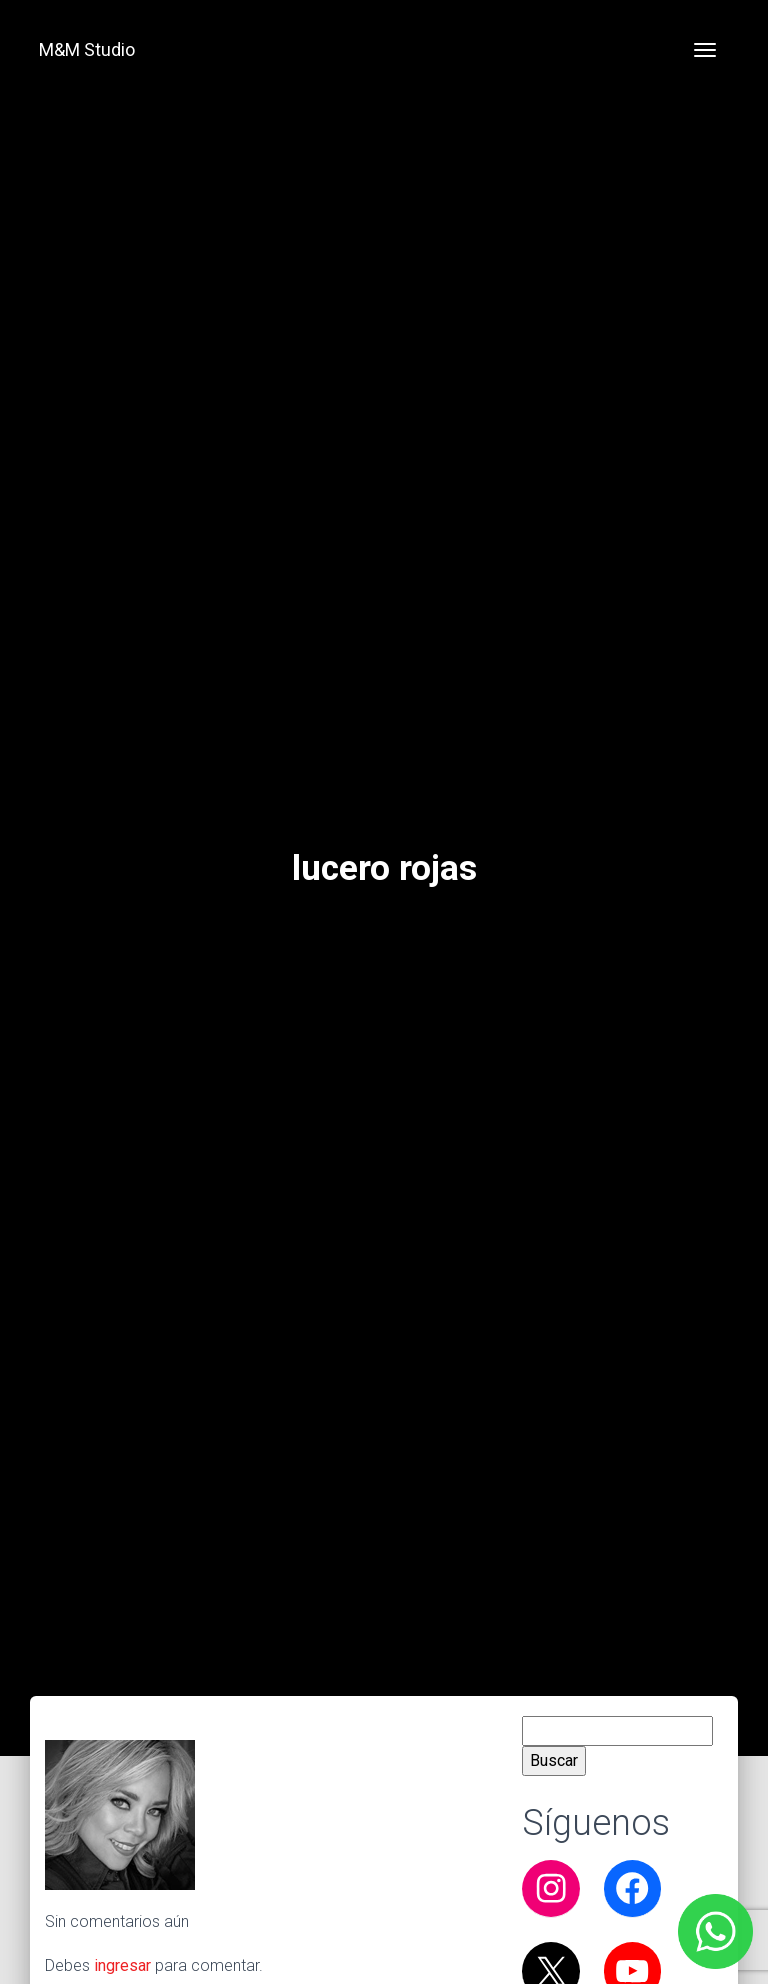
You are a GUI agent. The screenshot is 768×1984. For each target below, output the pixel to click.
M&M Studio (87, 49)
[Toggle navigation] (705, 50)
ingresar (122, 1965)
